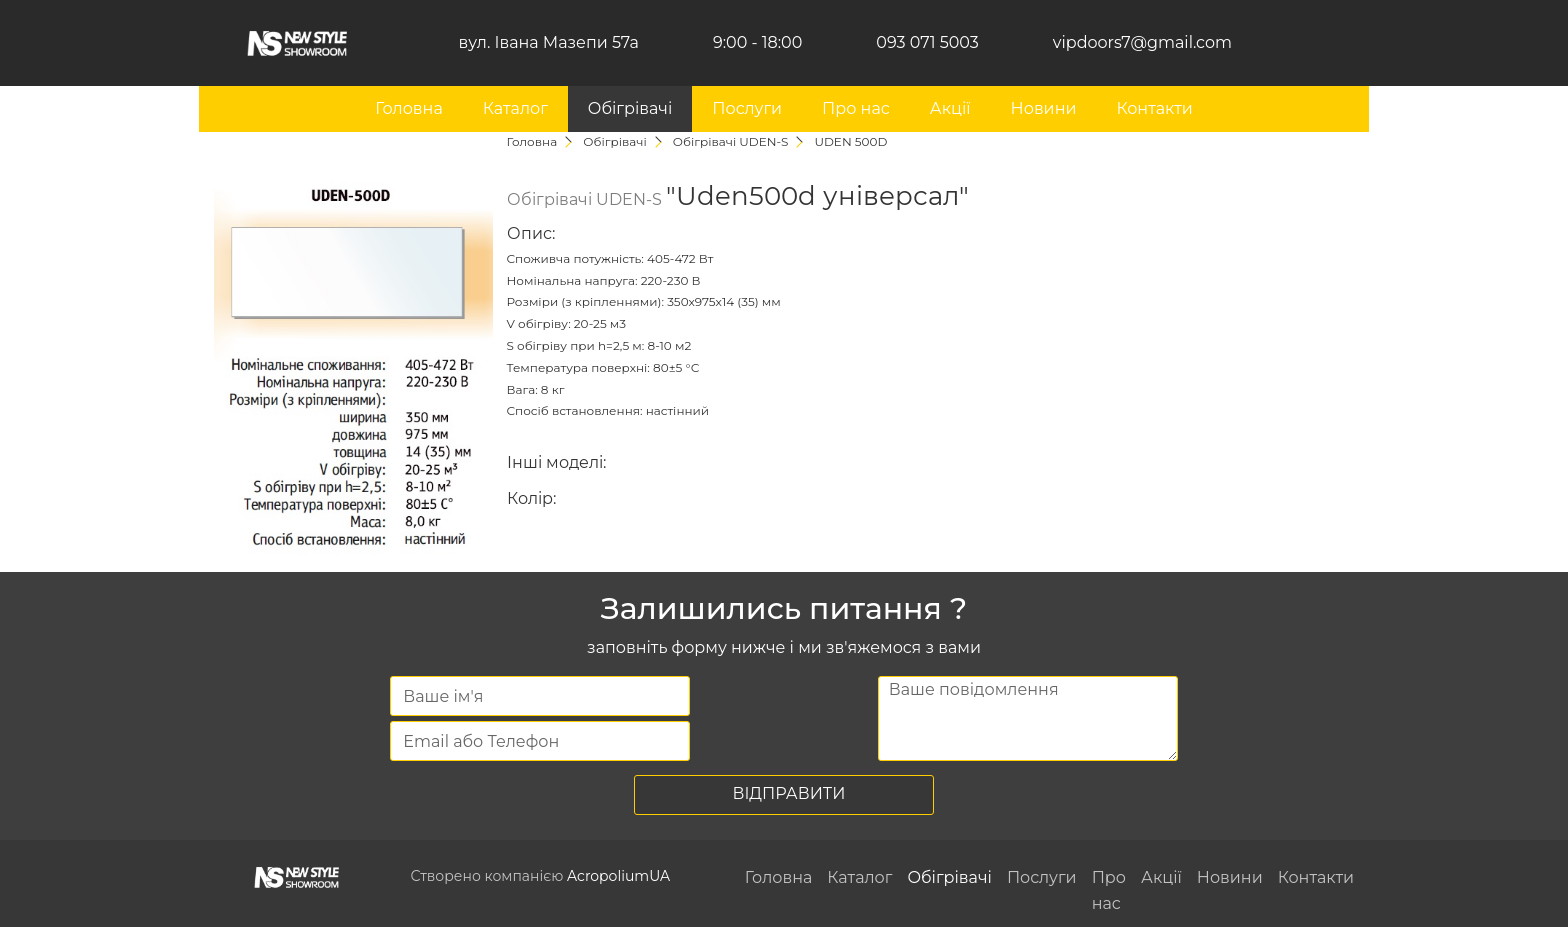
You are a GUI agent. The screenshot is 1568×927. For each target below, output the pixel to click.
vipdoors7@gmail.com (1142, 42)
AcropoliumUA (618, 876)
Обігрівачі (630, 108)
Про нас (856, 108)
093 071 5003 (927, 42)
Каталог (515, 108)
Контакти (1154, 108)
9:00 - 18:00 (757, 42)
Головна (409, 108)
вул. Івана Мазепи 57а (549, 42)
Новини (1044, 108)
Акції (950, 108)
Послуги (747, 108)
